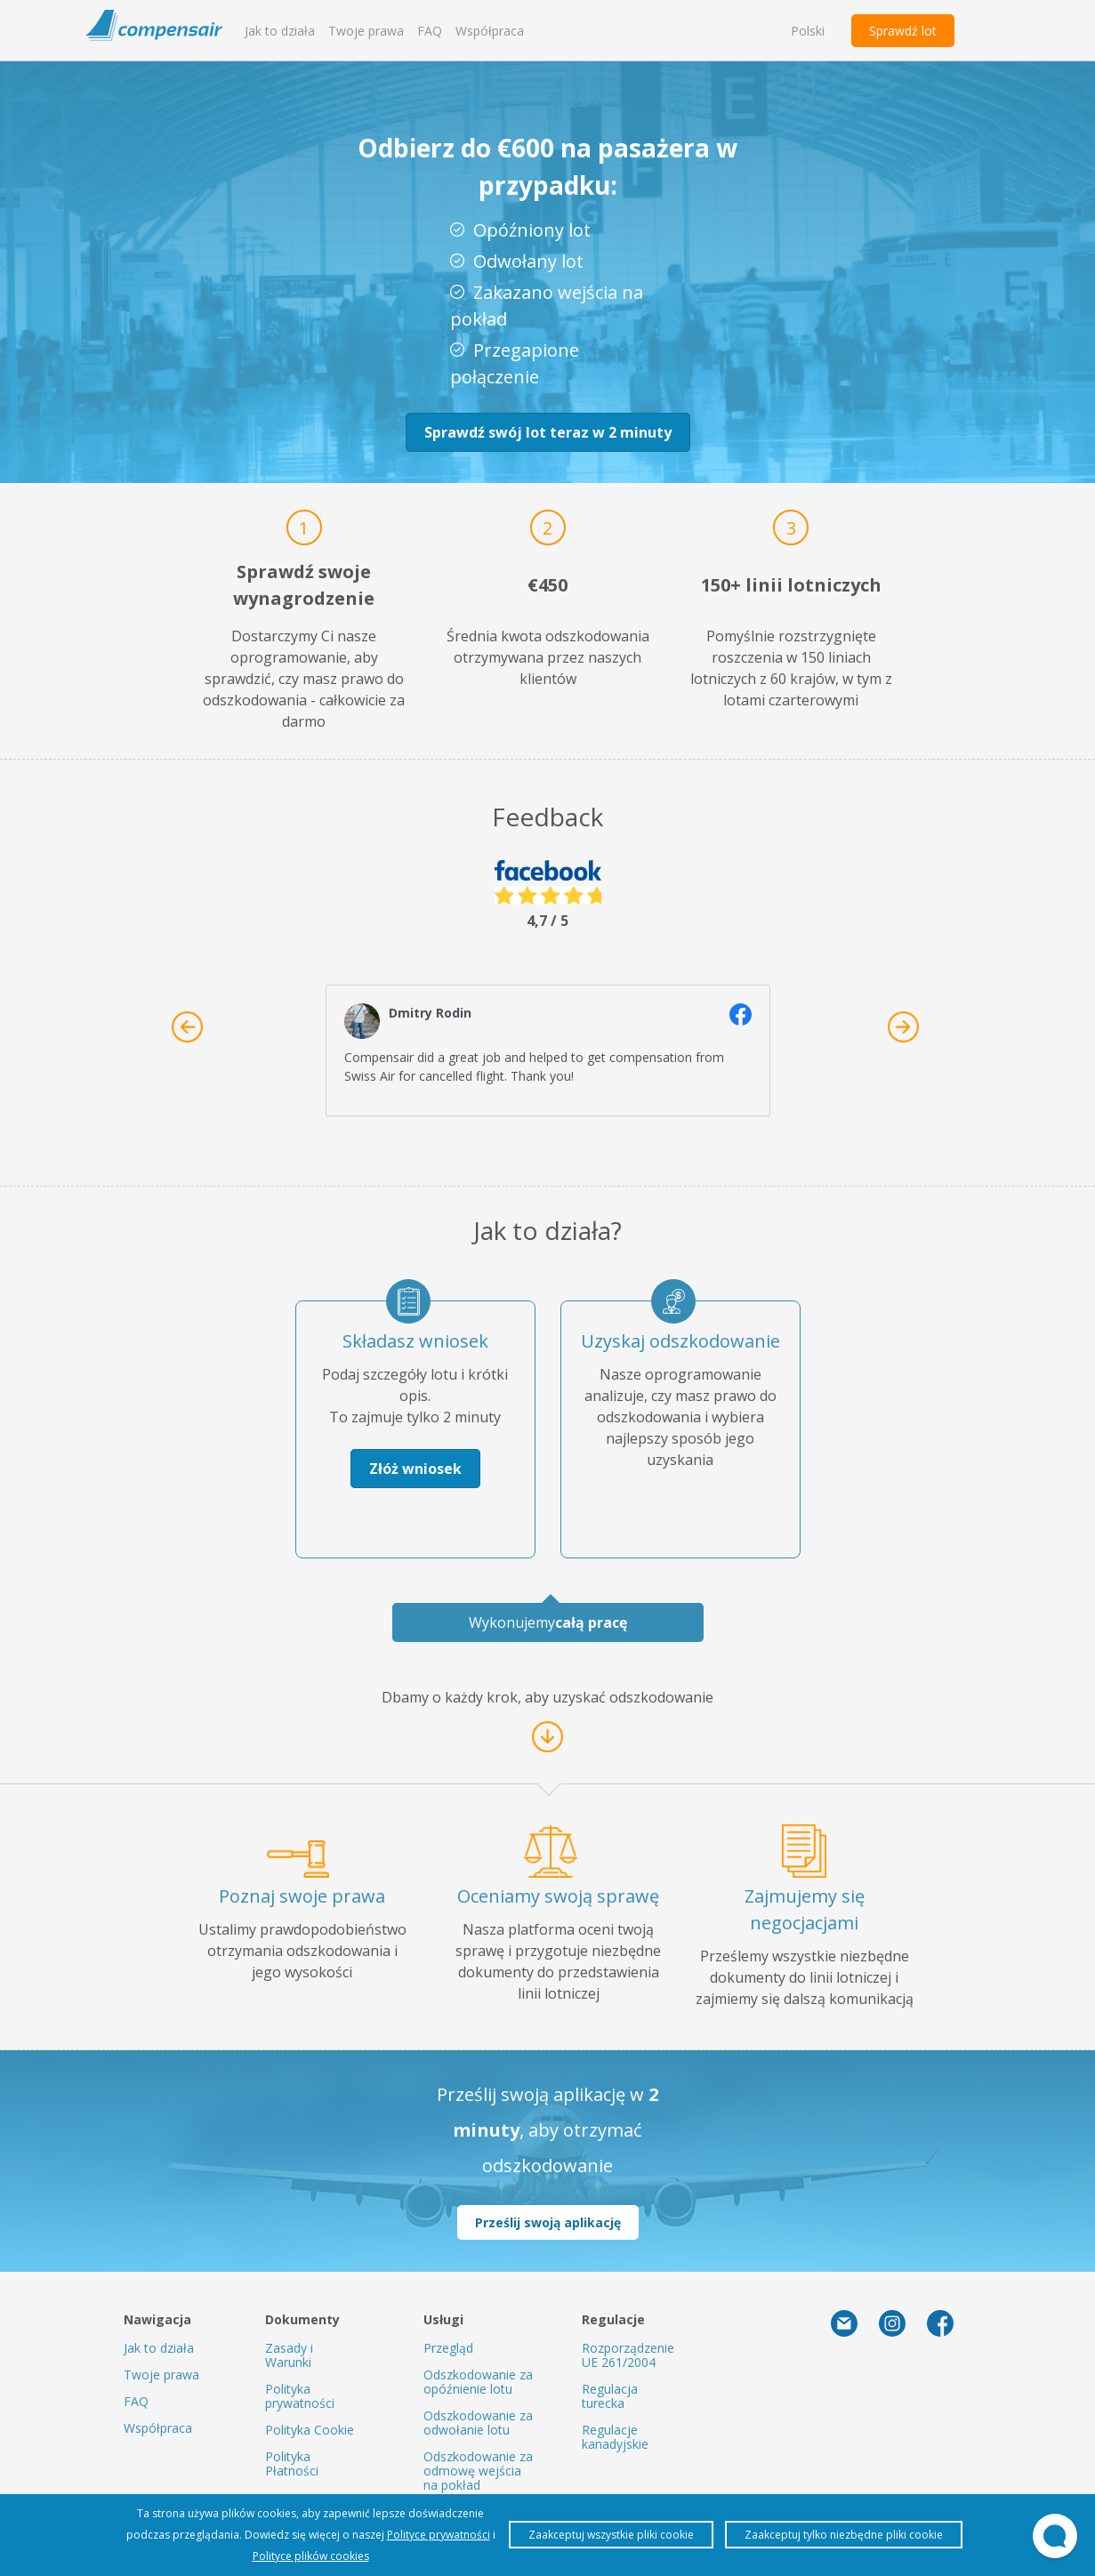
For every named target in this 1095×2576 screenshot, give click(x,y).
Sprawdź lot (903, 30)
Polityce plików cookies (311, 2556)
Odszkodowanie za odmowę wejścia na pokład (478, 2470)
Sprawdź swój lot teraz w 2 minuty (548, 432)
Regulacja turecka (610, 2395)
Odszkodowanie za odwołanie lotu (478, 2422)
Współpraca (489, 30)
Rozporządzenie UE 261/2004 (628, 2355)
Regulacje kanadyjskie (615, 2436)
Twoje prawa (366, 30)
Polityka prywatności (299, 2395)
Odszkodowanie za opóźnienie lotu (478, 2381)
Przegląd (448, 2347)
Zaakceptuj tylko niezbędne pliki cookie (844, 2534)
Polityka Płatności (291, 2463)
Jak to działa (280, 30)
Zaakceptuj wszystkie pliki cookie (611, 2534)
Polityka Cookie (309, 2429)
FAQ (429, 30)
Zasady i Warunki (289, 2355)
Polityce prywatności (438, 2534)
